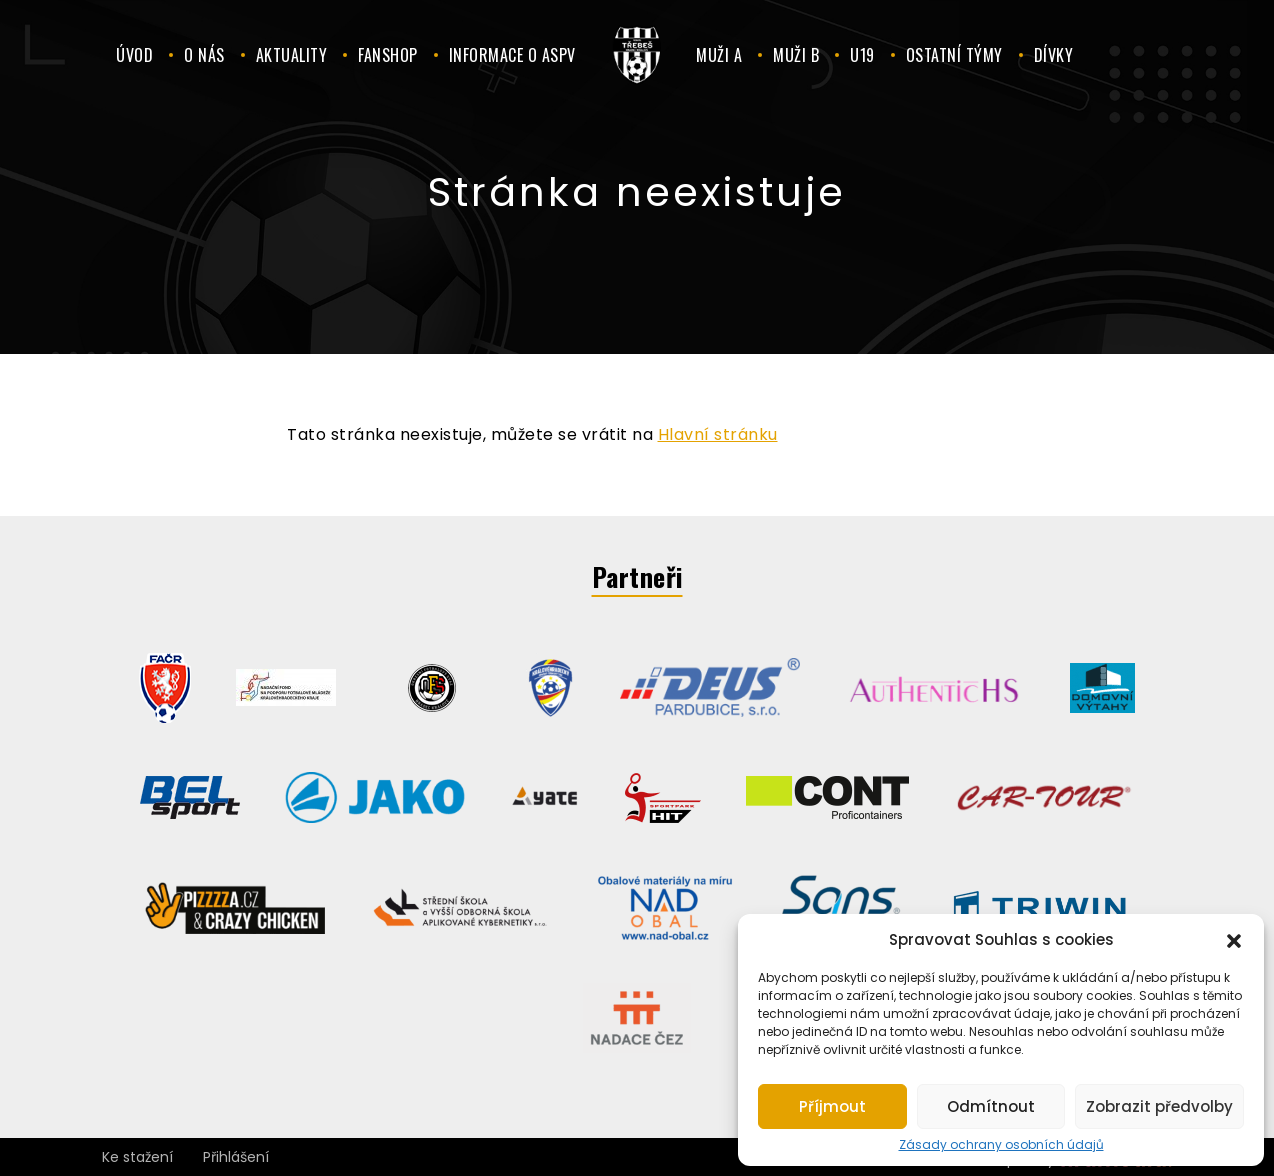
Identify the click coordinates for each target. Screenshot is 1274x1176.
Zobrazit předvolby (1159, 1106)
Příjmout (832, 1106)
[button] (1234, 939)
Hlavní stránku (718, 434)
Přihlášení (236, 1157)
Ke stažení (137, 1157)
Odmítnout (991, 1106)
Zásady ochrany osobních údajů (1001, 1145)
